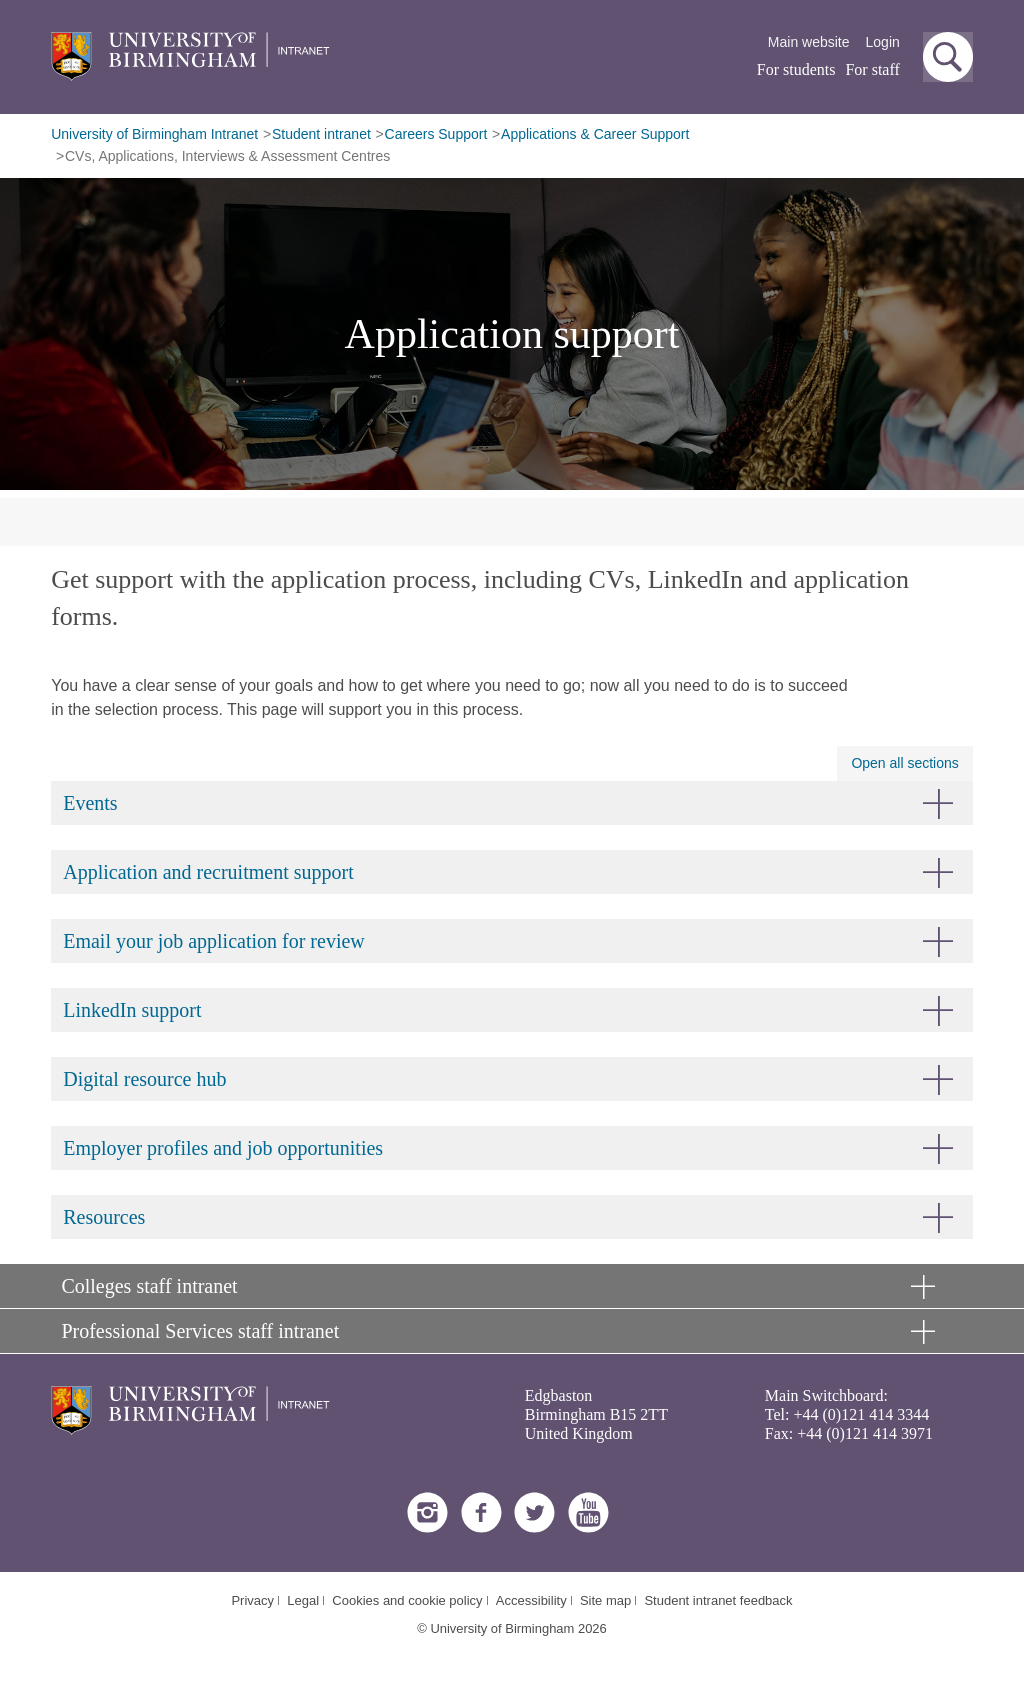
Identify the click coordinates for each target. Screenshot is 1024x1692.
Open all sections (904, 763)
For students (796, 69)
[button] (948, 57)
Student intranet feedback (718, 1600)
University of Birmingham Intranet (154, 134)
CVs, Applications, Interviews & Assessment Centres (227, 156)
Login (883, 42)
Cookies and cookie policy (407, 1600)
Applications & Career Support (595, 134)
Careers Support (436, 134)
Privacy (252, 1600)
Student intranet (321, 134)
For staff (872, 69)
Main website (809, 42)
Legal (303, 1600)
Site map (605, 1600)
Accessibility (531, 1600)
